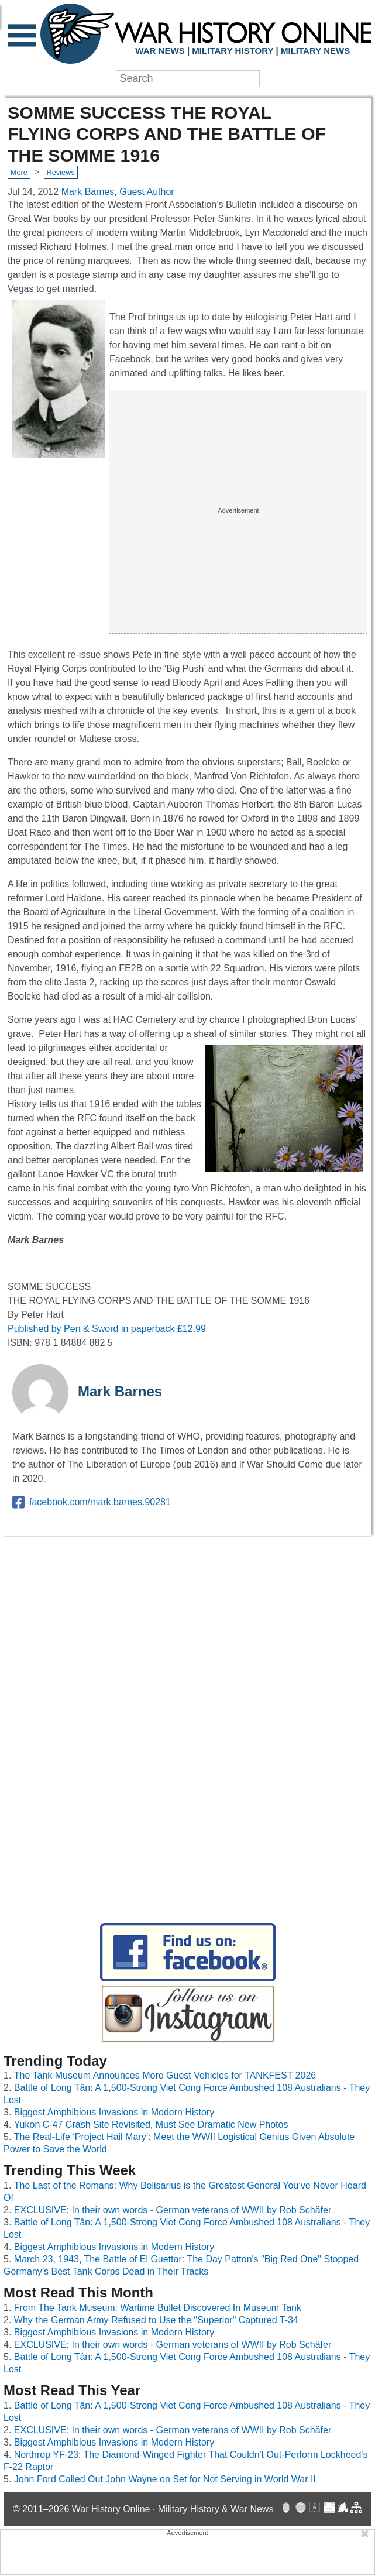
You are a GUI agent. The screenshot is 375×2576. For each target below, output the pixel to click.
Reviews (60, 172)
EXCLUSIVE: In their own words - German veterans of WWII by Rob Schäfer (172, 2210)
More (19, 172)
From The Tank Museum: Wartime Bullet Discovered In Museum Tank (157, 2308)
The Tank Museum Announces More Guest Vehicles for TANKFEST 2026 (165, 2075)
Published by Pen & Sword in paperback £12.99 (107, 1329)
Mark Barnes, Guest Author (117, 192)
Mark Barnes (120, 1391)
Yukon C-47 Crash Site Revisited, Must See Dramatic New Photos (151, 2125)
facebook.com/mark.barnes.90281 (91, 1502)
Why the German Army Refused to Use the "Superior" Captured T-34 (156, 2320)
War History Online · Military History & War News (173, 2509)
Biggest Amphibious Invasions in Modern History (114, 2112)
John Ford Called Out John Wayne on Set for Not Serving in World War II (165, 2479)
